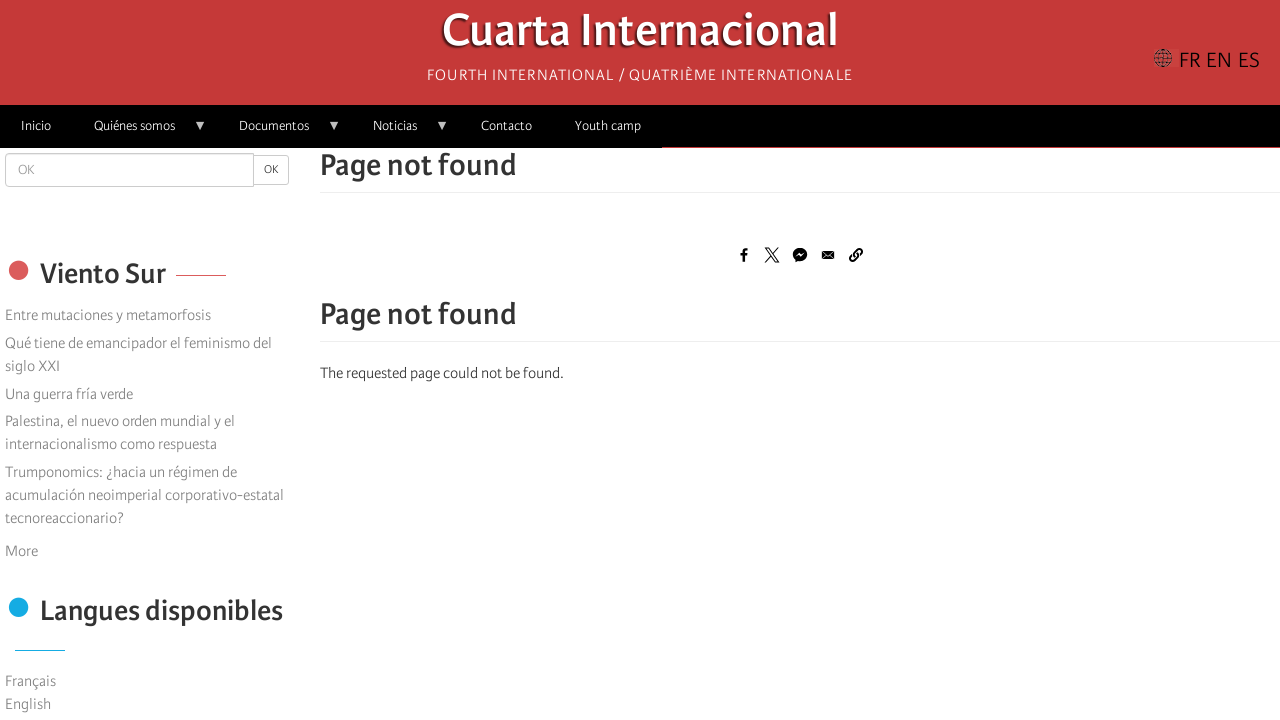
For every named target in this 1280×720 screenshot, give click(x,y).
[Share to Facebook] (744, 255)
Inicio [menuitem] (36, 125)
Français (30, 681)
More (21, 551)
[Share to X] (772, 255)
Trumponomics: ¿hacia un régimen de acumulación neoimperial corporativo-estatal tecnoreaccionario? (144, 495)
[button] (856, 255)
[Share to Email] (828, 255)
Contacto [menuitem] (506, 125)
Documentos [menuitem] (279, 132)
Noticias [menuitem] (400, 132)
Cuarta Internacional (640, 35)
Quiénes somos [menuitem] (140, 132)
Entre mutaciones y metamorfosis (108, 315)
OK (271, 169)
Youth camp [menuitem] (608, 125)
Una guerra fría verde (69, 394)
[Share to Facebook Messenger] (800, 255)
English (28, 704)
